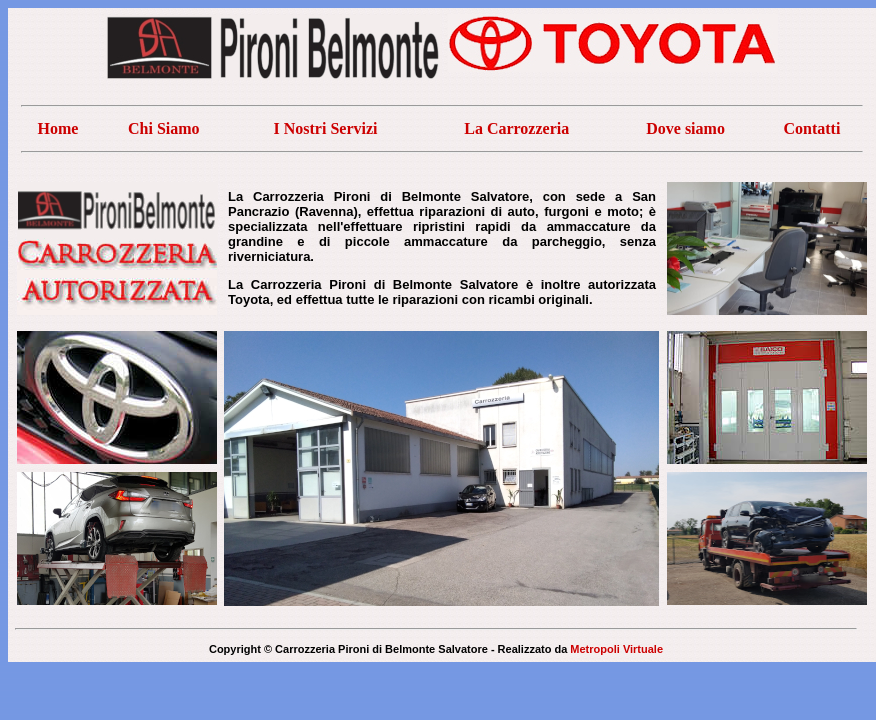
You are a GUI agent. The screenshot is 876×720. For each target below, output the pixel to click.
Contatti (811, 128)
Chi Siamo (164, 128)
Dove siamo (685, 128)
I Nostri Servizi (326, 128)
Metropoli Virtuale (616, 649)
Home (57, 128)
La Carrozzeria (516, 128)
